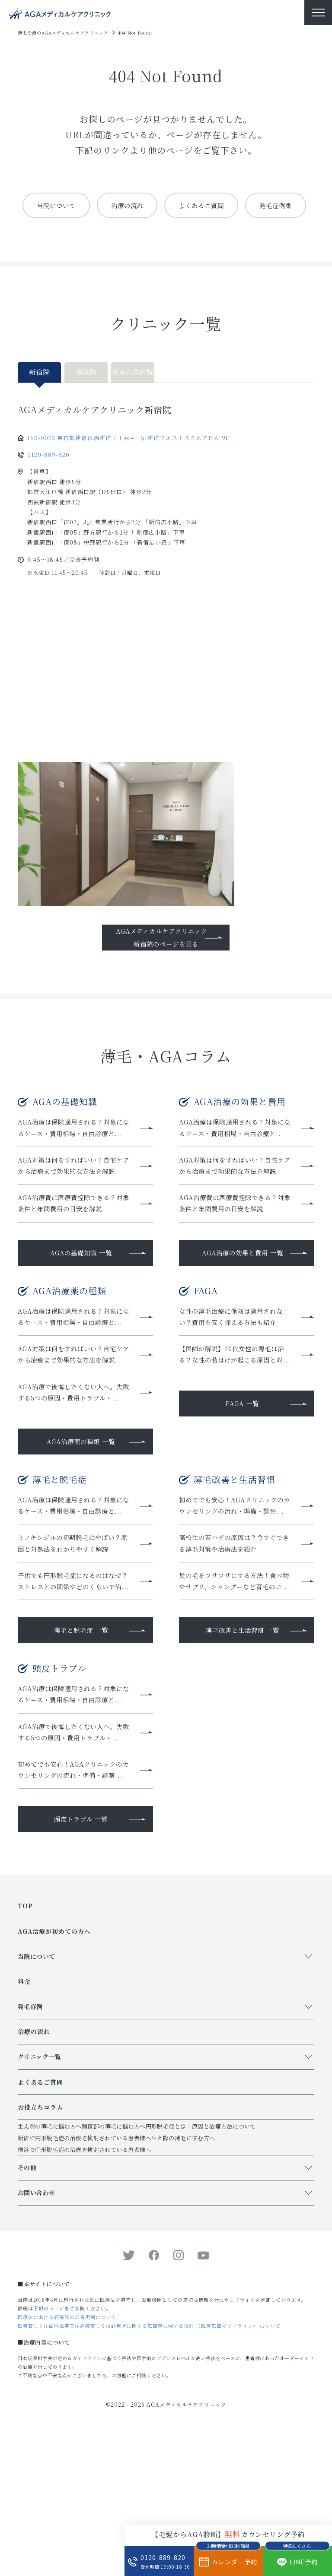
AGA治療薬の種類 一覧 (81, 1513)
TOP (25, 2041)
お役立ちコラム (40, 2242)
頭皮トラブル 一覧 (80, 1954)
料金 (24, 2117)
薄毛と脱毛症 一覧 (81, 1728)
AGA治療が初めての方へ (54, 2067)
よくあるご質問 (238, 205)
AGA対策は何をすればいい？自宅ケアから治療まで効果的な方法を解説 (74, 1211)
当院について (86, 205)
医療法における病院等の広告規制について (67, 2452)
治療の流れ (161, 205)
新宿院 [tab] (39, 405)
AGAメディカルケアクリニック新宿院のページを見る (161, 970)
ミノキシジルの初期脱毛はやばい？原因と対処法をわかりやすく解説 (73, 1629)
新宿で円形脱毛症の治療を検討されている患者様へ (84, 2273)
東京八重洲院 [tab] (132, 405)
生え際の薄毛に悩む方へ (50, 2262)
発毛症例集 (164, 238)
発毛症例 (30, 2142)
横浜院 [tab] (86, 405)
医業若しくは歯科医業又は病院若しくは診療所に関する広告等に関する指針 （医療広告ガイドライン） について (149, 2461)
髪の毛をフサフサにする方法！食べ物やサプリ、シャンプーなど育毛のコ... (234, 1673)
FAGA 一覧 (242, 1463)
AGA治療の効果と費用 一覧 (242, 1299)
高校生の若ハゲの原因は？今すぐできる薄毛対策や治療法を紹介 (234, 1629)
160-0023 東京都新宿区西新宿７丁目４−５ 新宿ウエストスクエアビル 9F (128, 470)
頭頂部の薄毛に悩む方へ (114, 2262)
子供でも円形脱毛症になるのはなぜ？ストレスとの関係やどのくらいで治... (73, 1673)
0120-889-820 (48, 488)
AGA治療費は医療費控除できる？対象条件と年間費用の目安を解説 (74, 1249)
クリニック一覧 (39, 2192)
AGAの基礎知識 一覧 (81, 1299)
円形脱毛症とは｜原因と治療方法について (201, 2262)
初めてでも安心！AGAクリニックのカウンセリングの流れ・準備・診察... (235, 1584)
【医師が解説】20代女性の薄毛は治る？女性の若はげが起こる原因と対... (235, 1408)
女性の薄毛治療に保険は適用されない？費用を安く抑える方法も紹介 (234, 1364)
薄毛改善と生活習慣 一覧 (242, 1728)
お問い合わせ (36, 2328)
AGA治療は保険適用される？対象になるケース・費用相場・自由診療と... (74, 1167)
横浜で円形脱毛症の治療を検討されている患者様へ (84, 2285)
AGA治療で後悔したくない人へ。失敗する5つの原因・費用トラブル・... (74, 1458)
